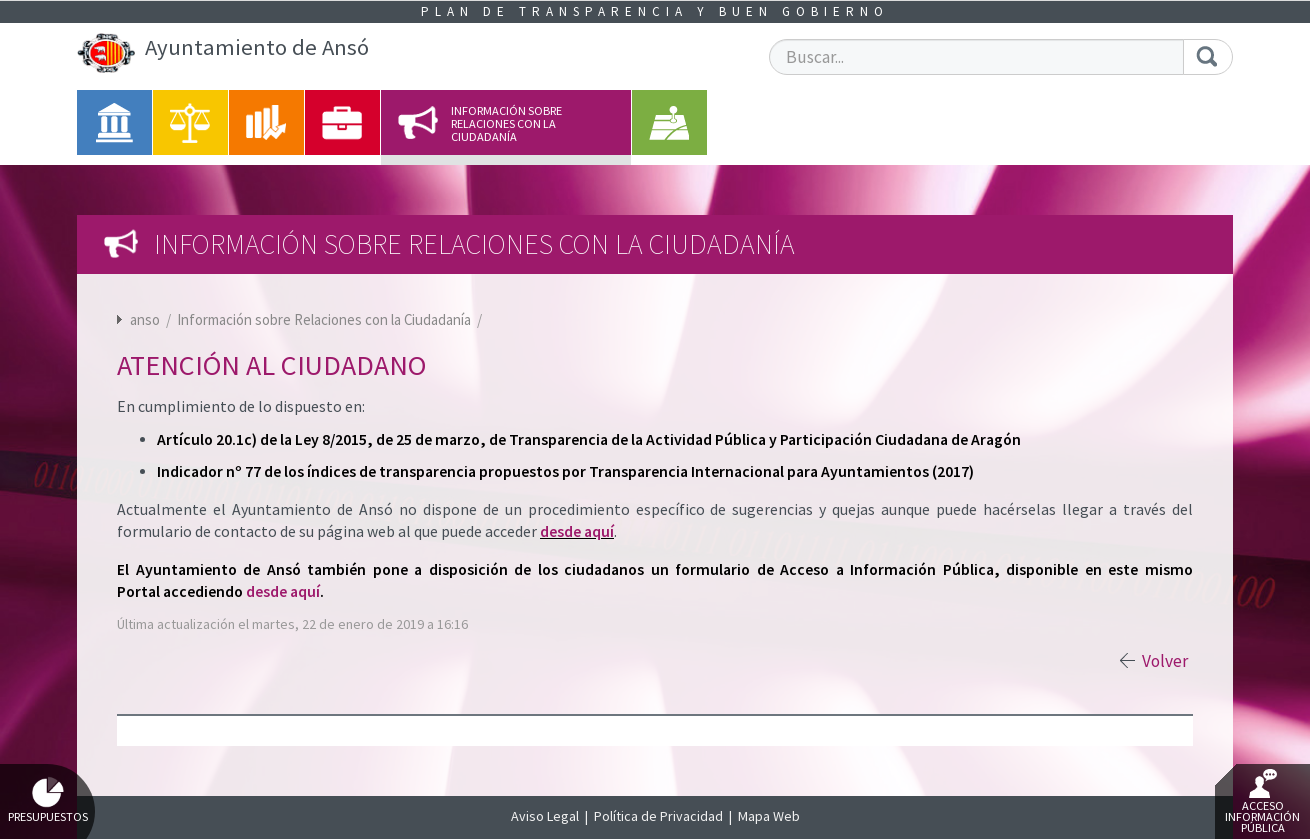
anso (145, 319)
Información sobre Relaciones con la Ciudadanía (325, 319)
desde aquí (577, 531)
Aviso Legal (545, 816)
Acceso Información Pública (1262, 802)
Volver (1165, 661)
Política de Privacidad (658, 816)
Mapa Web (769, 816)
